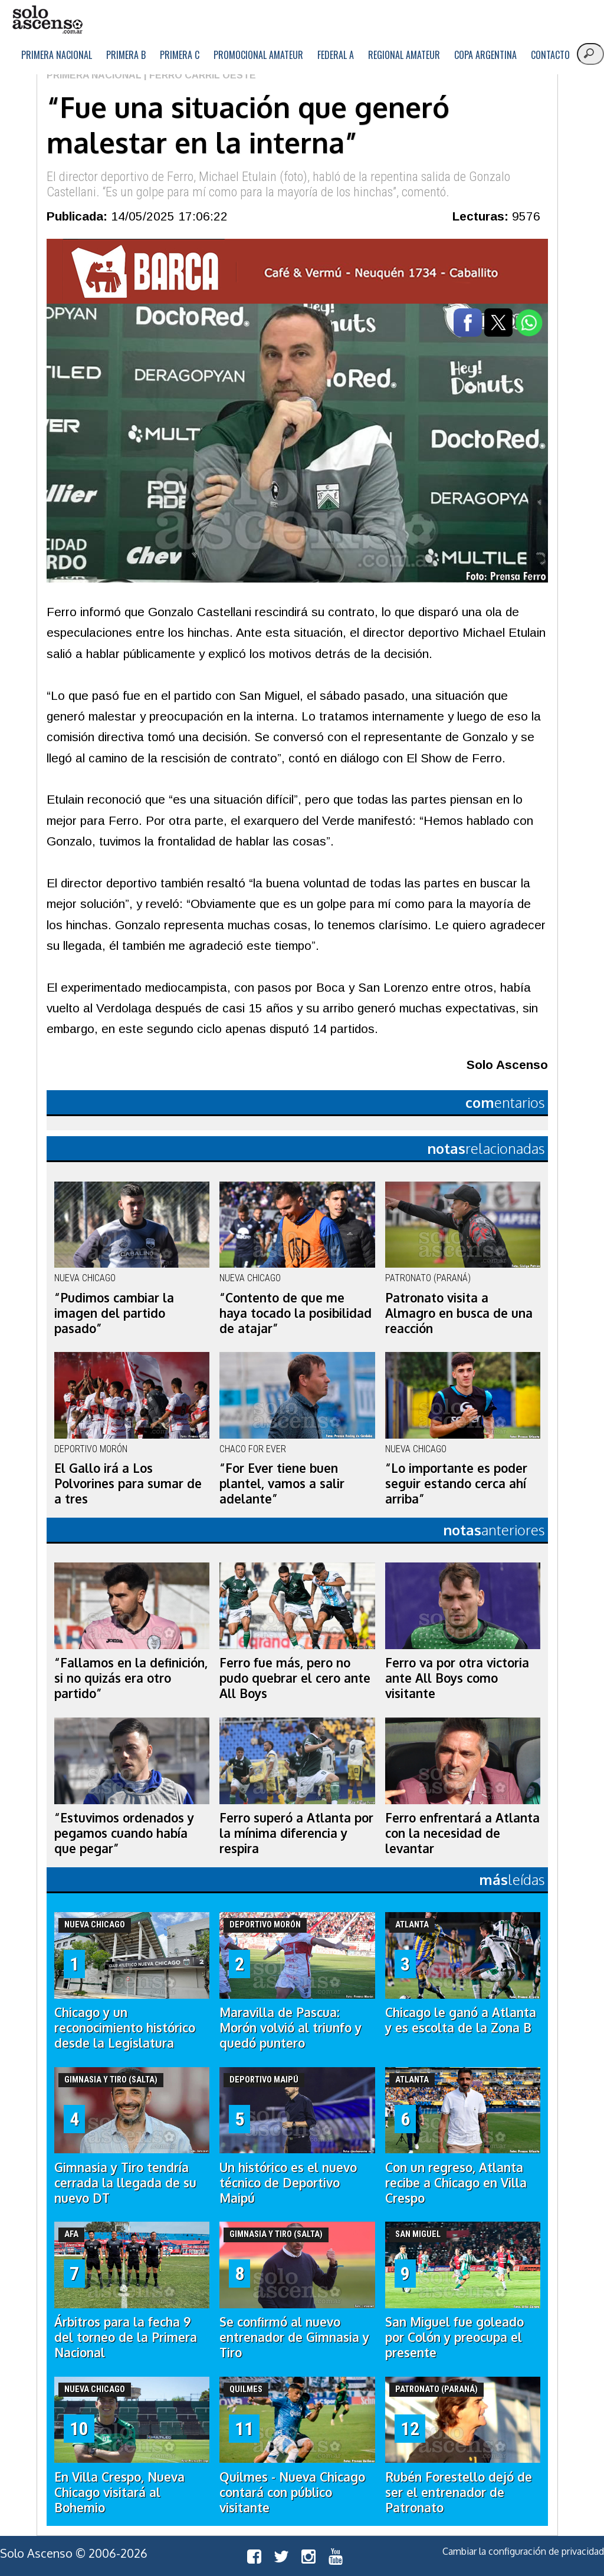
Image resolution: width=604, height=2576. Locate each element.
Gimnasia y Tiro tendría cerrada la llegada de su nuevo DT (125, 2183)
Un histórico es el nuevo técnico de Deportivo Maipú (288, 2183)
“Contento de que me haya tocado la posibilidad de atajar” (295, 1313)
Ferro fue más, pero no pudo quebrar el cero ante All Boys (294, 1678)
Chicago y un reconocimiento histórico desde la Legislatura (124, 2028)
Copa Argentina (485, 55)
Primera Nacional (56, 55)
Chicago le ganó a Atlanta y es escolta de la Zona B (460, 2020)
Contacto (550, 55)
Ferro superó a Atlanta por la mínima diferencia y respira (296, 1833)
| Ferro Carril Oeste (199, 75)
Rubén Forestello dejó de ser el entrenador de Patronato (458, 2492)
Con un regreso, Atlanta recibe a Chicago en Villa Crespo (456, 2183)
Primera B (126, 55)
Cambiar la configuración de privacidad (523, 2551)
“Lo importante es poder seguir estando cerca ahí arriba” (456, 1483)
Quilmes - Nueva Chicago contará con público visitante (292, 2492)
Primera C (179, 55)
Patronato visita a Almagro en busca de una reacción (459, 1313)
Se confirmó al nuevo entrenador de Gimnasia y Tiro (294, 2337)
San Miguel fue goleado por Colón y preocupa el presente (454, 2337)
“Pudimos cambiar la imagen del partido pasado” (114, 1313)
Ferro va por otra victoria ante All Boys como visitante (457, 1678)
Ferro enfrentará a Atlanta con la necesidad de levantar (462, 1833)
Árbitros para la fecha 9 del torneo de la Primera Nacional (125, 2337)
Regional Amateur (404, 55)
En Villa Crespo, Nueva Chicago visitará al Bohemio (119, 2492)
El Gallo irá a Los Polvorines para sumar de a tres (128, 1483)
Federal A (335, 55)
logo (47, 20)
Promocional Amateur (258, 55)
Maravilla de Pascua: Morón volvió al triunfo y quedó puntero (290, 2028)
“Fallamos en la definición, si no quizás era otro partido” (131, 1678)
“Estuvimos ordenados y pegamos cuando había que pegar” (124, 1833)
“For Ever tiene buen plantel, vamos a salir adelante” (281, 1483)
